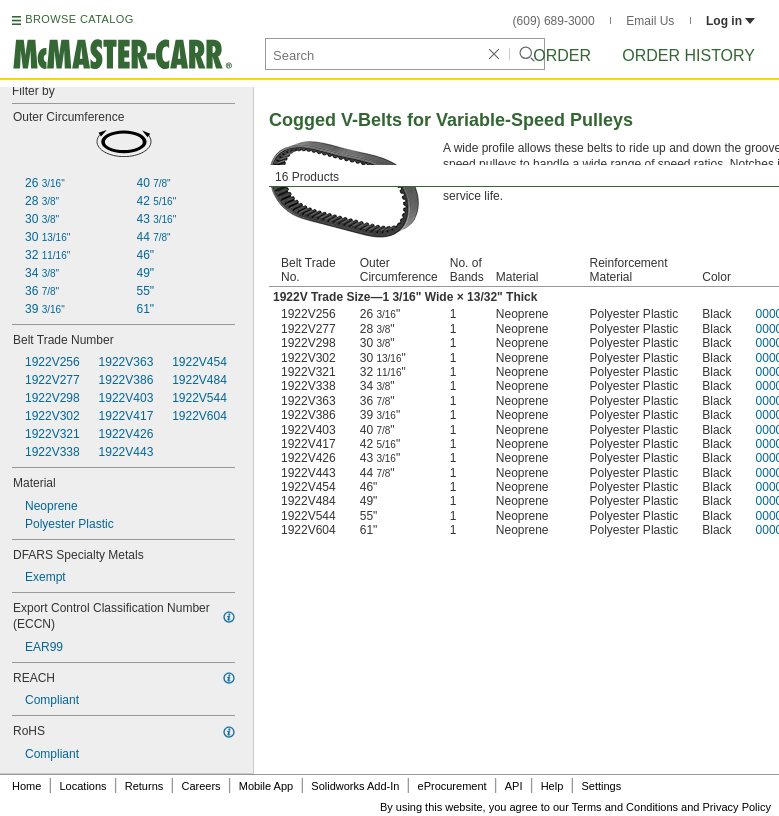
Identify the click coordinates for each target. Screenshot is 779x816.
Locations (83, 786)
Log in (730, 21)
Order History (688, 55)
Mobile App (266, 786)
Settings (601, 786)
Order (562, 55)
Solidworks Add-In (355, 786)
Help (552, 786)
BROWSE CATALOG (79, 19)
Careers (200, 786)
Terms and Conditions (625, 807)
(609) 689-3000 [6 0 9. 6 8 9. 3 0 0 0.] (554, 21)
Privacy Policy (737, 807)
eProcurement (452, 786)
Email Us (650, 21)
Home (26, 786)
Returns (144, 786)
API (514, 786)
